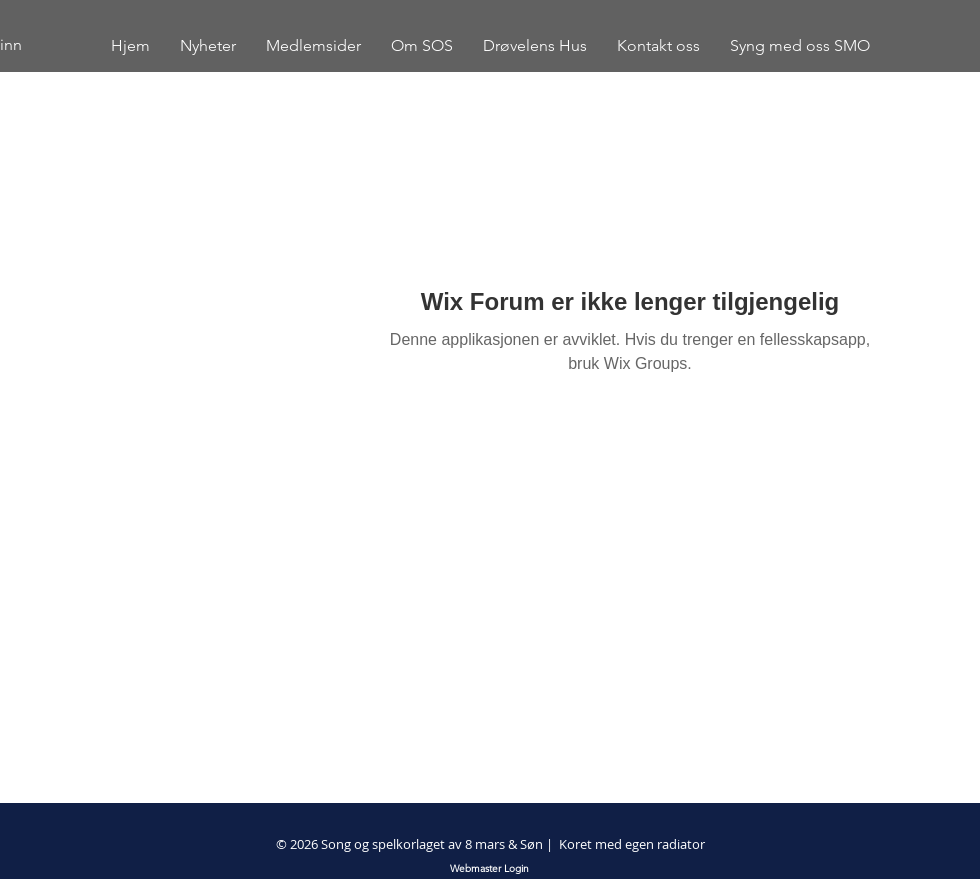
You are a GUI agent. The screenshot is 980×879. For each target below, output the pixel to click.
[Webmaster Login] (489, 869)
